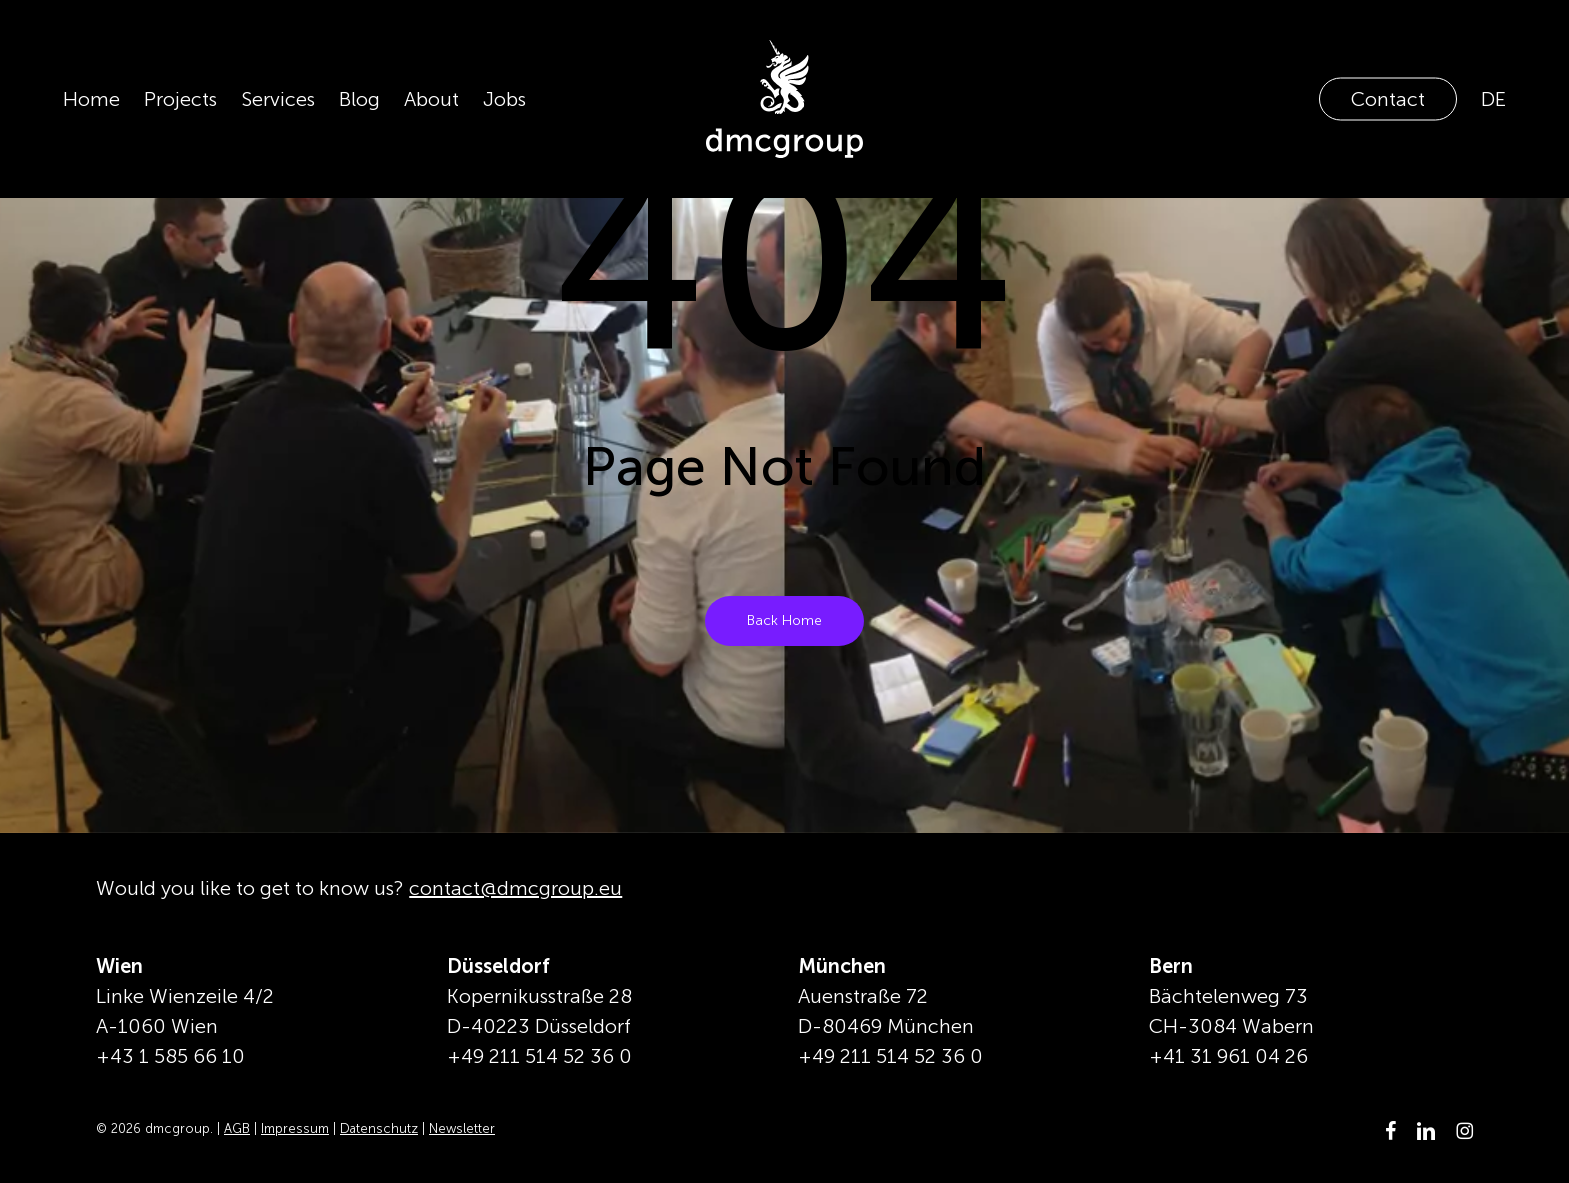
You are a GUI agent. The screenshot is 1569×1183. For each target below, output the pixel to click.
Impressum (295, 1128)
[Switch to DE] (1493, 99)
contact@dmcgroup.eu (515, 888)
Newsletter (462, 1128)
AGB (237, 1128)
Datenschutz (379, 1128)
